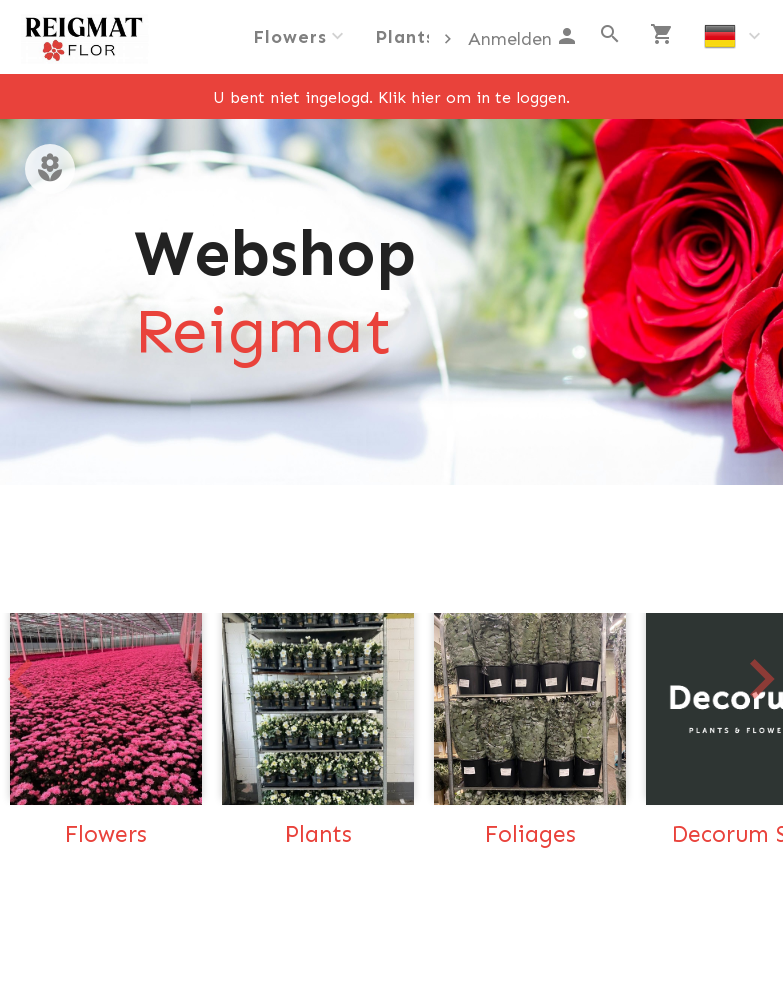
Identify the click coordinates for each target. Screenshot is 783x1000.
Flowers (290, 37)
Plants (405, 37)
